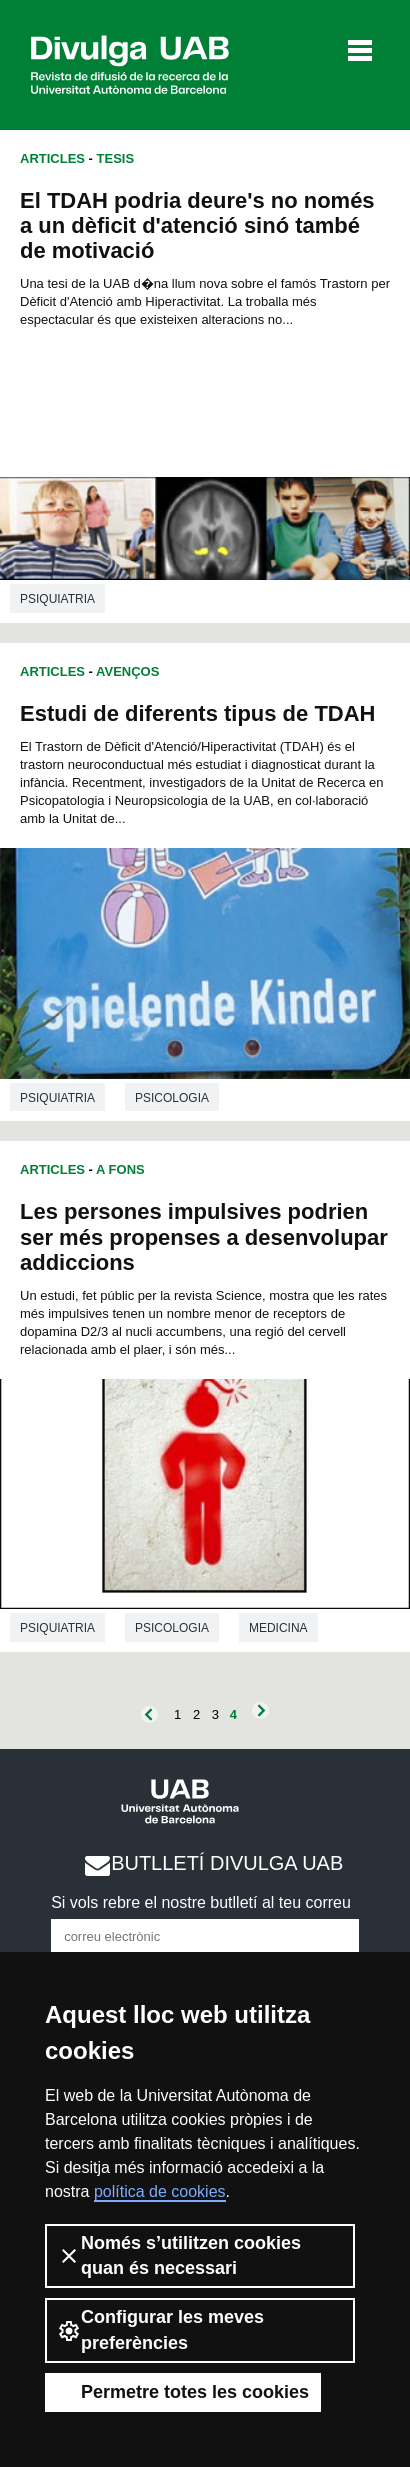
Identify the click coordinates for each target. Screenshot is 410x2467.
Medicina (278, 1628)
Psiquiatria (57, 599)
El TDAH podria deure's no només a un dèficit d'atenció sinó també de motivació (197, 225)
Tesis (116, 158)
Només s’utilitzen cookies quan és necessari (179, 2255)
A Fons (120, 1169)
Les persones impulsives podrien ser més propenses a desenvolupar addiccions (204, 1236)
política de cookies (160, 2191)
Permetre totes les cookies (183, 2392)
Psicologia (172, 1098)
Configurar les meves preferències (160, 2329)
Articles (52, 158)
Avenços (127, 671)
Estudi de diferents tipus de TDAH (197, 713)
